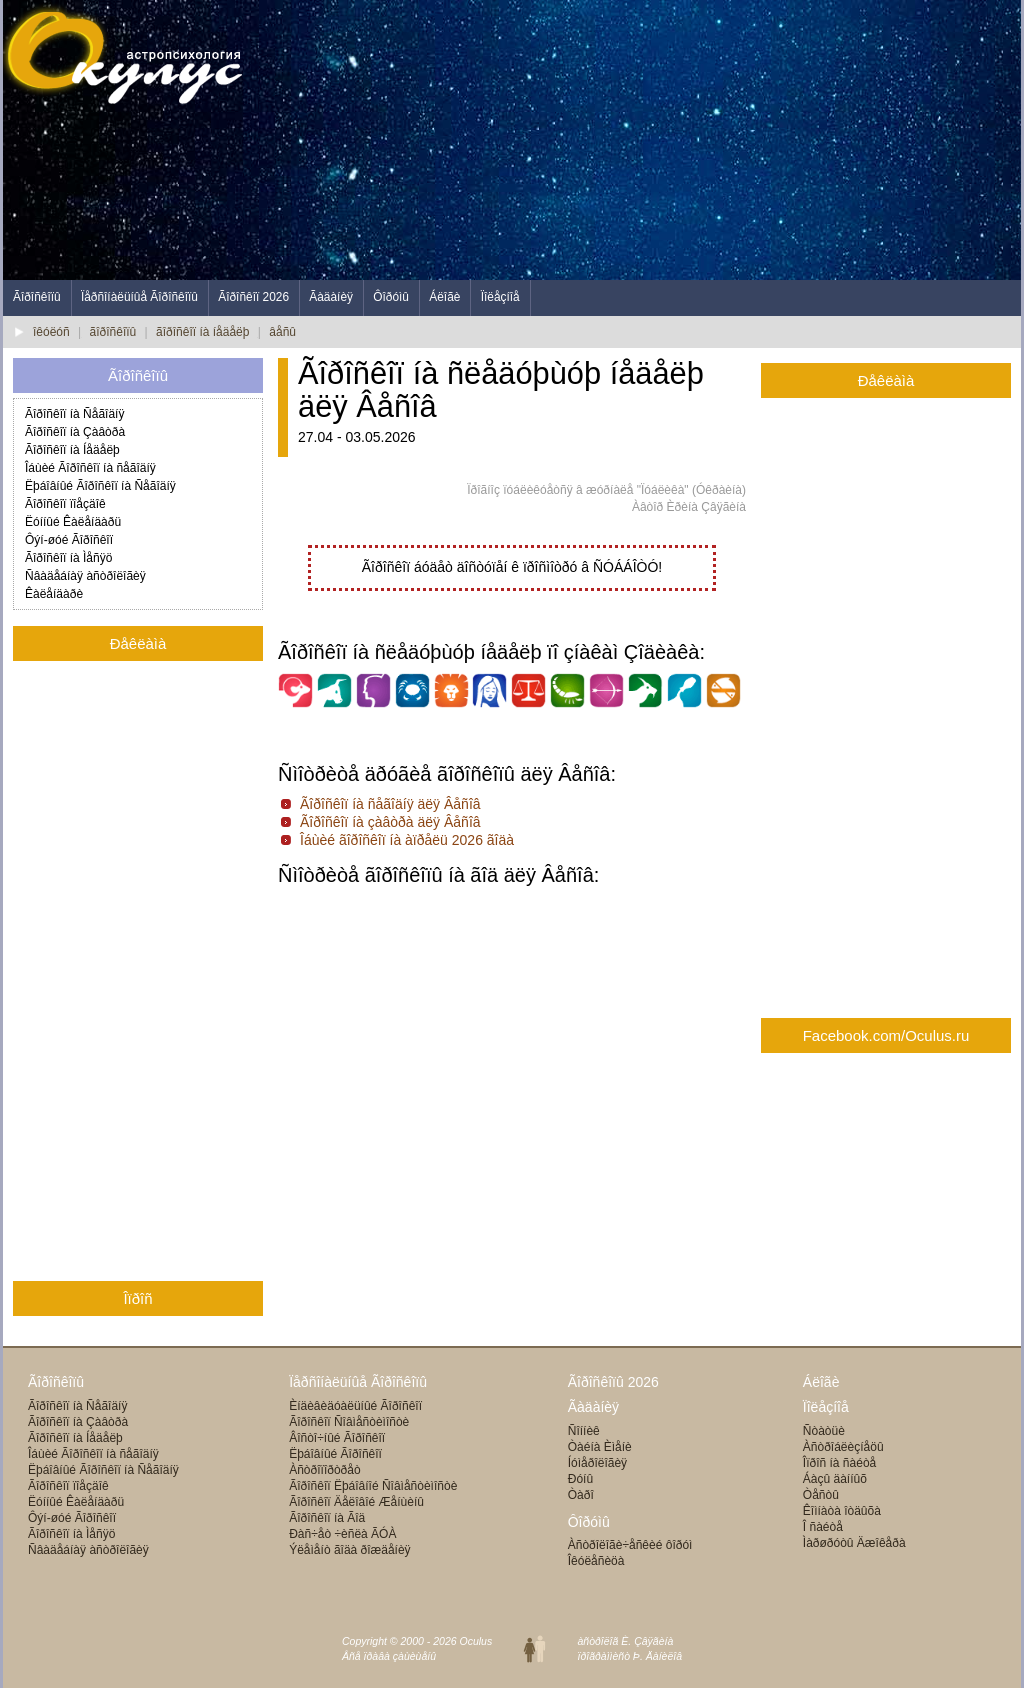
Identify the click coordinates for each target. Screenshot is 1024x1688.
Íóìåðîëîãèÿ (597, 1463)
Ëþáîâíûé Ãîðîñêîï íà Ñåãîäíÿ (100, 486)
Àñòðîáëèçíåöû (843, 1447)
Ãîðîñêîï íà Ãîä (327, 1518)
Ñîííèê (584, 1431)
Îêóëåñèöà (596, 1561)
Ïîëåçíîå (500, 297)
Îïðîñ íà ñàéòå (839, 1463)
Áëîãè (444, 297)
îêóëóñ (51, 332)
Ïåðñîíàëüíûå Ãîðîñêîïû (139, 297)
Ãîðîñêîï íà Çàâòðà (75, 432)
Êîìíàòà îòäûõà (842, 1511)
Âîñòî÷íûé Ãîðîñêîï (337, 1438)
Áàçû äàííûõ (835, 1479)
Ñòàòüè (824, 1431)
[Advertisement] (657, 140)
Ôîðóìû (391, 297)
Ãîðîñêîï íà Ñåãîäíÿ (74, 414)
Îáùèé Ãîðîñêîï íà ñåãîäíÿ (90, 468)
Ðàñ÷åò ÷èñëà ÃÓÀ (342, 1534)
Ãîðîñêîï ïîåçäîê (65, 504)
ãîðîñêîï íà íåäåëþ (202, 332)
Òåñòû (821, 1495)
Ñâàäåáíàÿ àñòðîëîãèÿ (85, 576)
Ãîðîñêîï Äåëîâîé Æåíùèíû (356, 1502)
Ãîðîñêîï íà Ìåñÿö (68, 558)
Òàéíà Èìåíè (600, 1447)
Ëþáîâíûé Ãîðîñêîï (335, 1454)
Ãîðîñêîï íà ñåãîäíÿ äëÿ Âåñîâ (390, 804)
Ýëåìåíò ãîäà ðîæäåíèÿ (349, 1550)
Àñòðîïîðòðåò (324, 1470)
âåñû (282, 332)
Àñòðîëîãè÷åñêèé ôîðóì (630, 1545)
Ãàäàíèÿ (331, 297)
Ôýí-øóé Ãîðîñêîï (69, 540)
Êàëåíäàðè (54, 594)
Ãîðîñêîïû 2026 (613, 1382)
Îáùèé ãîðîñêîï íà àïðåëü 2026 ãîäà (407, 840)
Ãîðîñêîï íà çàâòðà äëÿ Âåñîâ (390, 822)
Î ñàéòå (823, 1527)
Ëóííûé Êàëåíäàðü (73, 522)
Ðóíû (580, 1479)
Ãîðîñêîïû (37, 297)
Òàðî (581, 1495)
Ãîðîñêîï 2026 (253, 297)
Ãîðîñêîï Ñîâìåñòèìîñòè (349, 1422)
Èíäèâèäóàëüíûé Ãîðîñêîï (355, 1406)
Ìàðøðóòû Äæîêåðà (854, 1543)
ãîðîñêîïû (113, 332)
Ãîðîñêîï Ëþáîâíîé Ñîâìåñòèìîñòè (373, 1486)
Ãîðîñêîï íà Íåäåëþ (72, 450)
